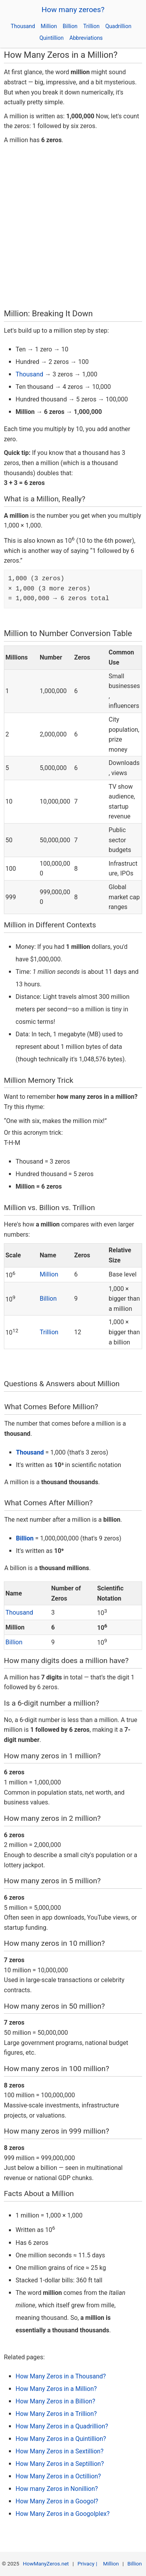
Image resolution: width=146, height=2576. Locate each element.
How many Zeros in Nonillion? (57, 2488)
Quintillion (51, 38)
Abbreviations (86, 38)
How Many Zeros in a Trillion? (56, 2413)
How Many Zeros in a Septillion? (60, 2463)
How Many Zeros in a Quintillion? (61, 2438)
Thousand (23, 26)
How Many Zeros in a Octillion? (58, 2476)
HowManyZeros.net (46, 2563)
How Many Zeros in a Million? (56, 2388)
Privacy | (88, 2563)
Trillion (91, 26)
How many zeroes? (73, 9)
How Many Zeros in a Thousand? (61, 2376)
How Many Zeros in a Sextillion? (60, 2451)
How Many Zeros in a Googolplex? (62, 2513)
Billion (70, 26)
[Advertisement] (73, 229)
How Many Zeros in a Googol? (57, 2501)
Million (49, 26)
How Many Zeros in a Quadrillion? (62, 2426)
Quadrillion (118, 26)
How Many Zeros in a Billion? (55, 2401)
